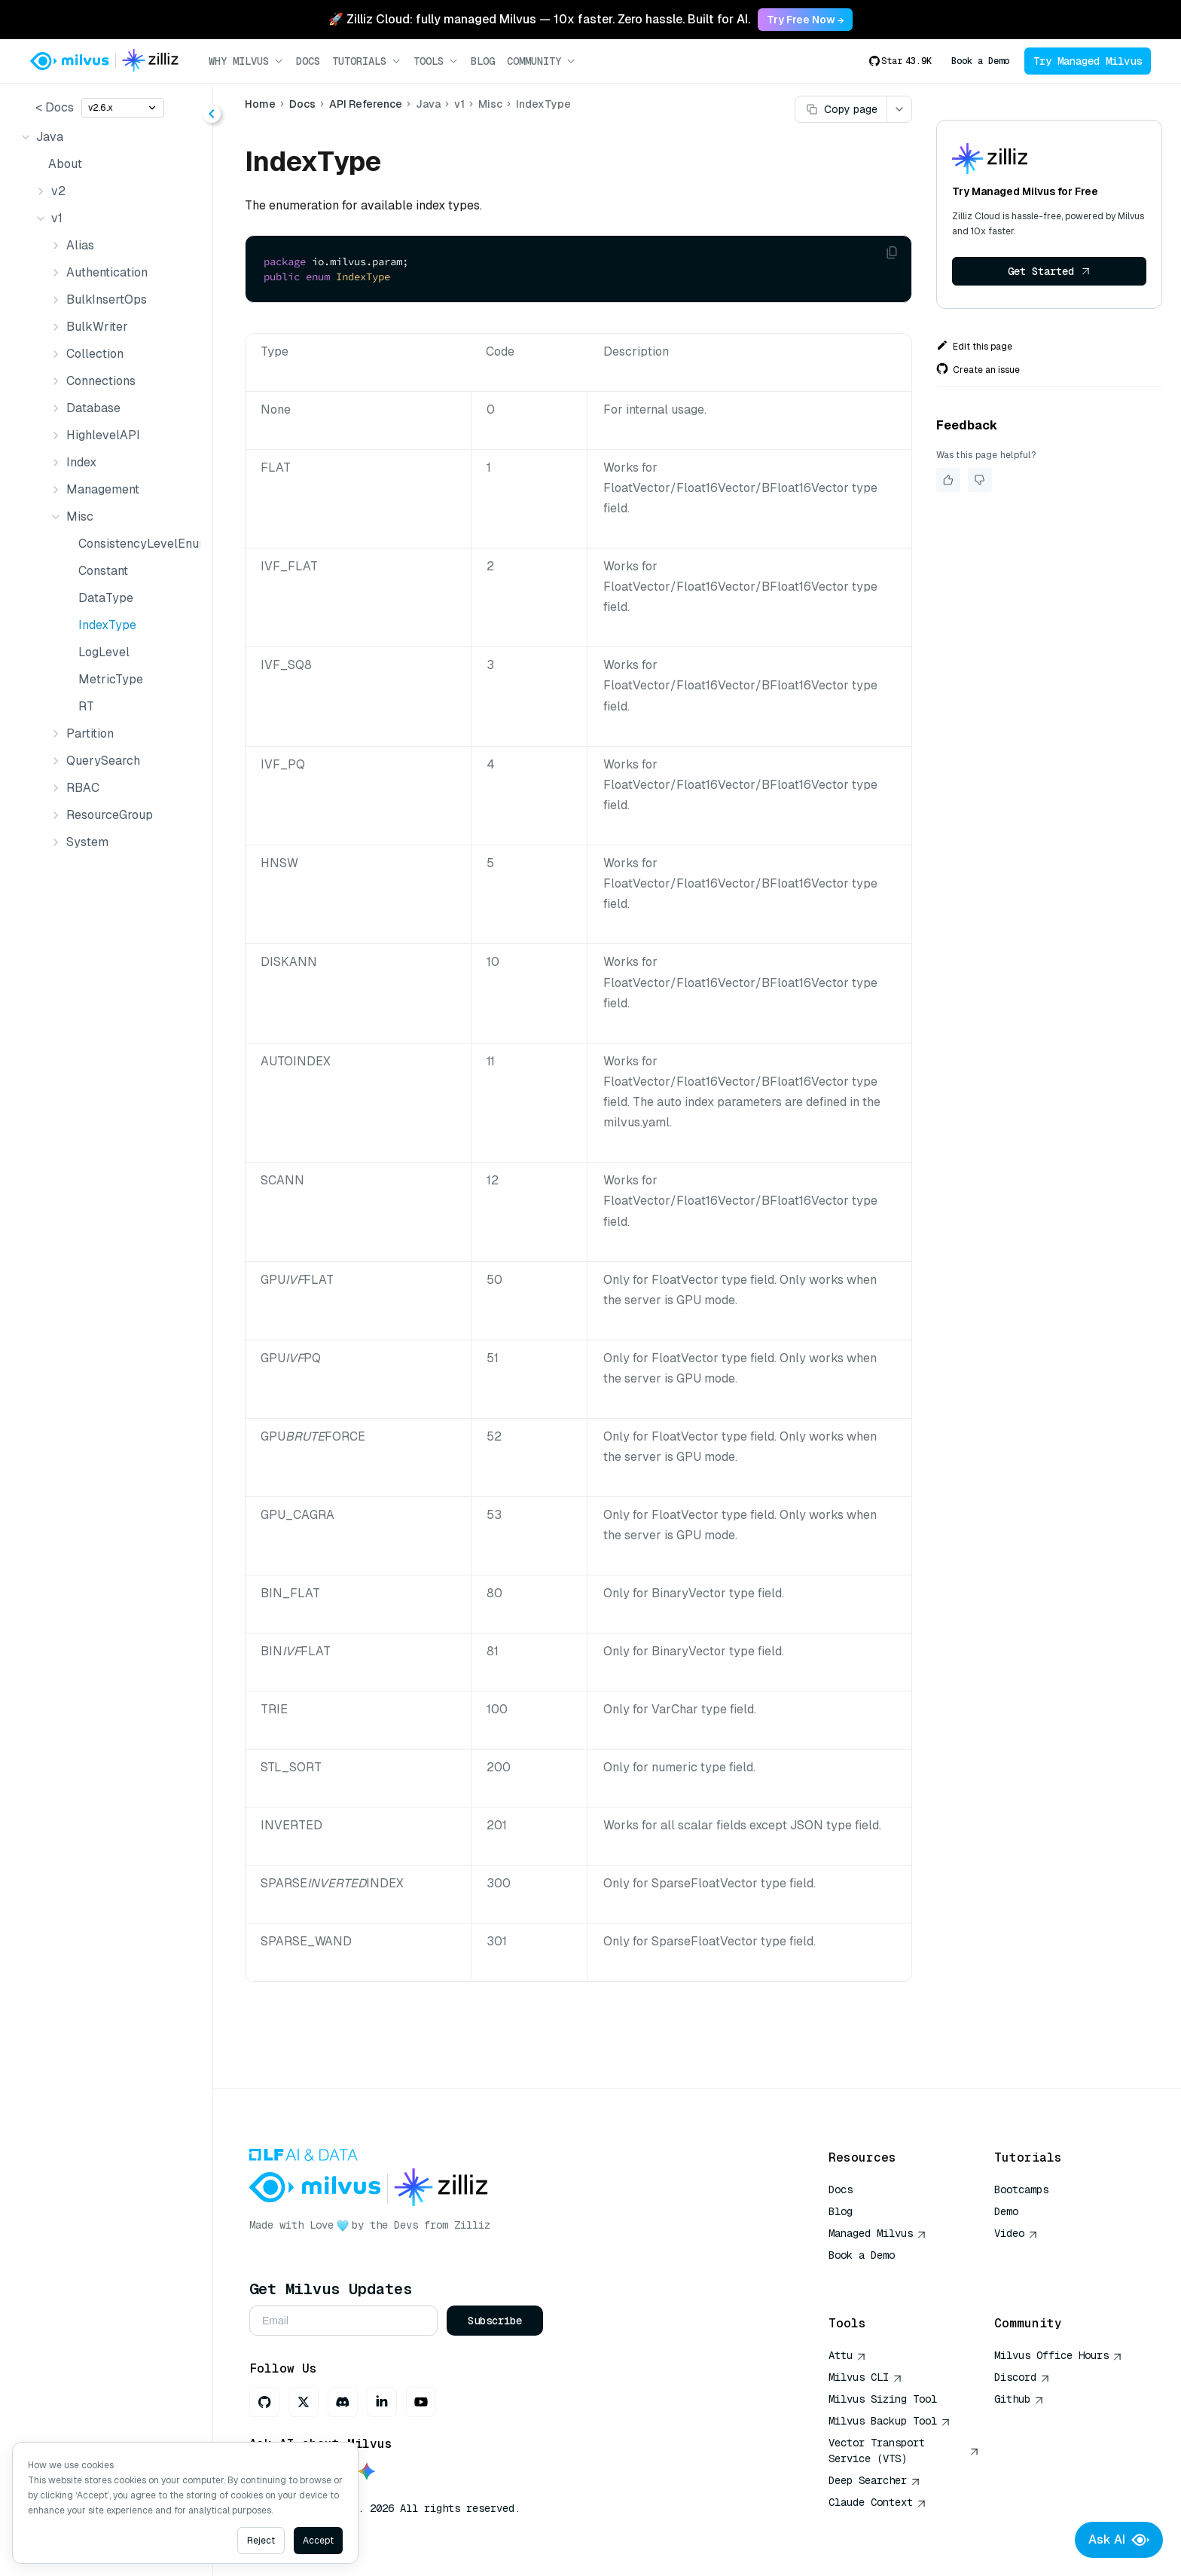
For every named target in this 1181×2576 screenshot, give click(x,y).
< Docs (54, 107)
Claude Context (877, 2502)
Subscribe (495, 2320)
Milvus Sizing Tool (883, 2399)
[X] (303, 2402)
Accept (318, 2541)
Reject (261, 2541)
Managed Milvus (877, 2233)
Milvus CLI (865, 2377)
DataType (105, 598)
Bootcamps (1021, 2189)
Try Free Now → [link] (805, 19)
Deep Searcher (874, 2480)
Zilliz (472, 2225)
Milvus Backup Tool (890, 2421)
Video (1016, 2233)
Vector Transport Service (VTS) (904, 2450)
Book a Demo (980, 61)
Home (260, 104)
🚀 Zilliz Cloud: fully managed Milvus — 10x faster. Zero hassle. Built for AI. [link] (539, 19)
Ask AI (1118, 2540)
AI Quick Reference (883, 2277)
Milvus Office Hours (1058, 2355)
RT (86, 706)
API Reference (365, 104)
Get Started (1049, 271)
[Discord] (343, 2402)
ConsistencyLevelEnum (136, 544)
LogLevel (104, 652)
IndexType (107, 625)
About (65, 164)
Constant (103, 571)
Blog (483, 61)
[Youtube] (421, 2402)
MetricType (110, 679)
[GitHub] (264, 2402)
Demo (1006, 2211)
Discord (1022, 2377)
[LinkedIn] (382, 2402)
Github (1019, 2399)
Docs (308, 61)
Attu (847, 2355)
